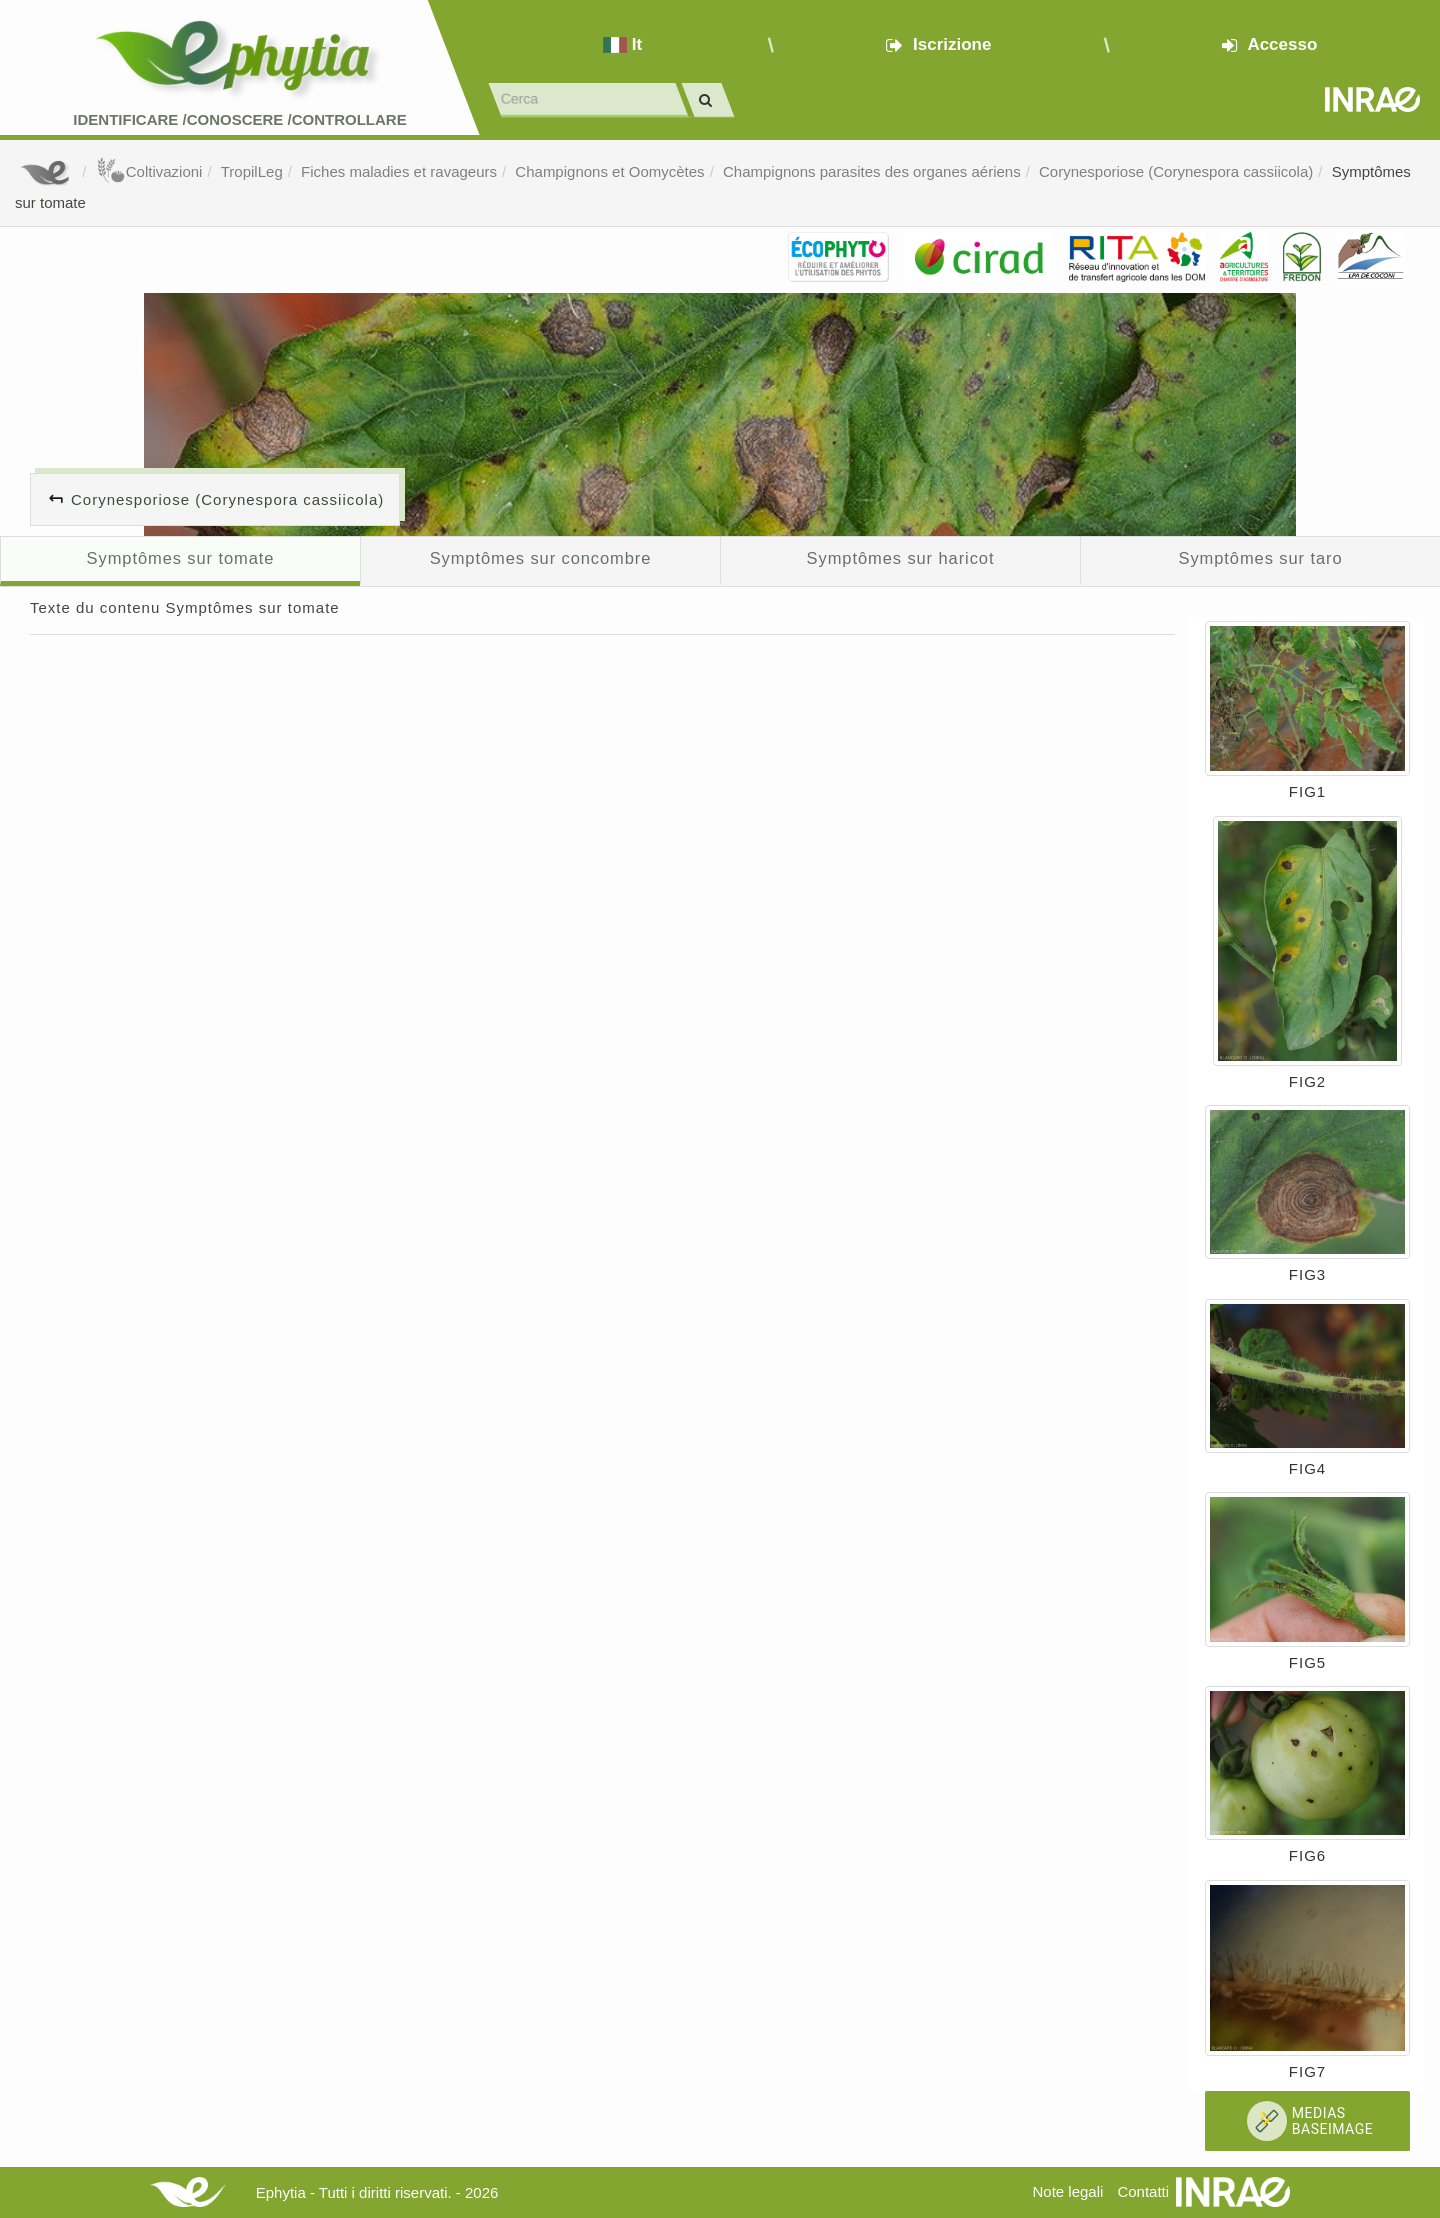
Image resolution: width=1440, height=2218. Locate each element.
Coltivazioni (149, 171)
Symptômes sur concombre (541, 558)
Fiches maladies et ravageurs (399, 171)
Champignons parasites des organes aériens (872, 171)
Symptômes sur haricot (901, 558)
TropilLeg (252, 171)
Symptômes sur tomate (181, 558)
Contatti (1143, 2191)
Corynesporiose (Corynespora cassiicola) (1176, 171)
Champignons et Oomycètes (609, 171)
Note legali (1067, 2191)
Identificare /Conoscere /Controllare (239, 119)
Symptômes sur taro (1261, 558)
